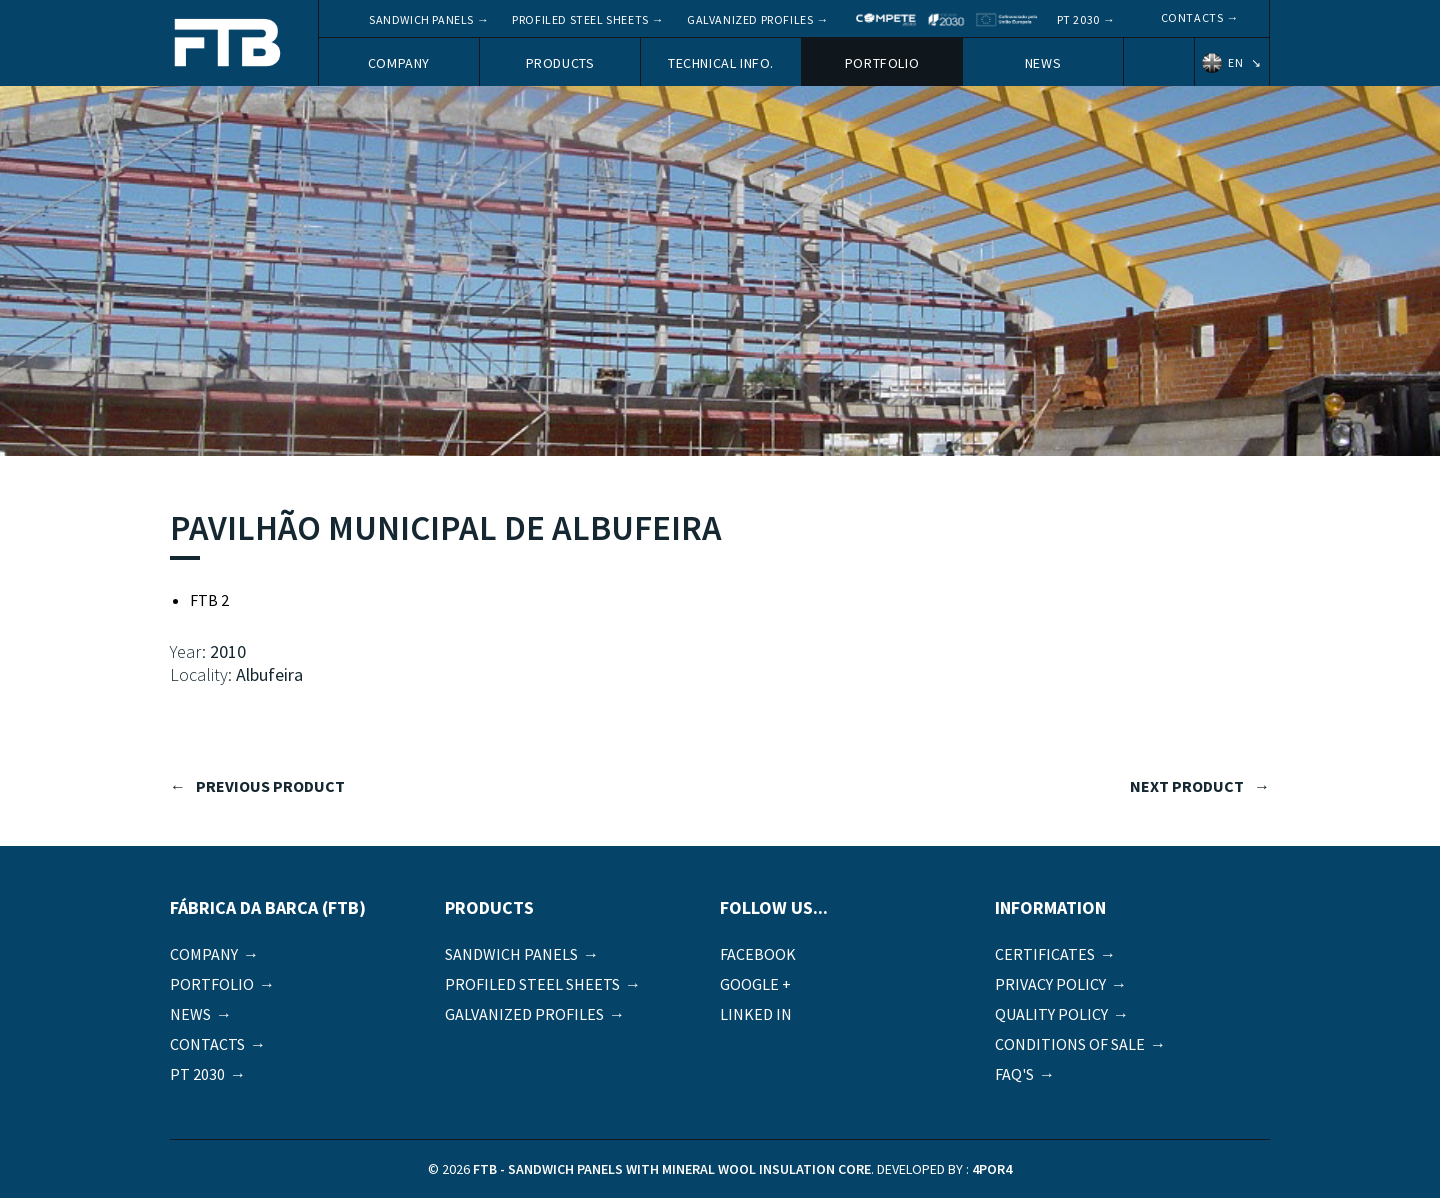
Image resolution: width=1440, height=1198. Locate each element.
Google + (755, 984)
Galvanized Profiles (750, 19)
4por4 (992, 1169)
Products (560, 63)
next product (1187, 786)
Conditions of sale (1070, 1044)
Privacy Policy (1050, 984)
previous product (270, 786)
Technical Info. (721, 63)
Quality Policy (1051, 1014)
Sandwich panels (421, 19)
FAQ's (1014, 1074)
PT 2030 (1078, 19)
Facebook (758, 954)
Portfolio (882, 63)
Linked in (756, 1014)
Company (399, 63)
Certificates (1045, 954)
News (1043, 63)
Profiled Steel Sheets (580, 19)
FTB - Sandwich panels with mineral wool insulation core (228, 44)
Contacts (1192, 17)
